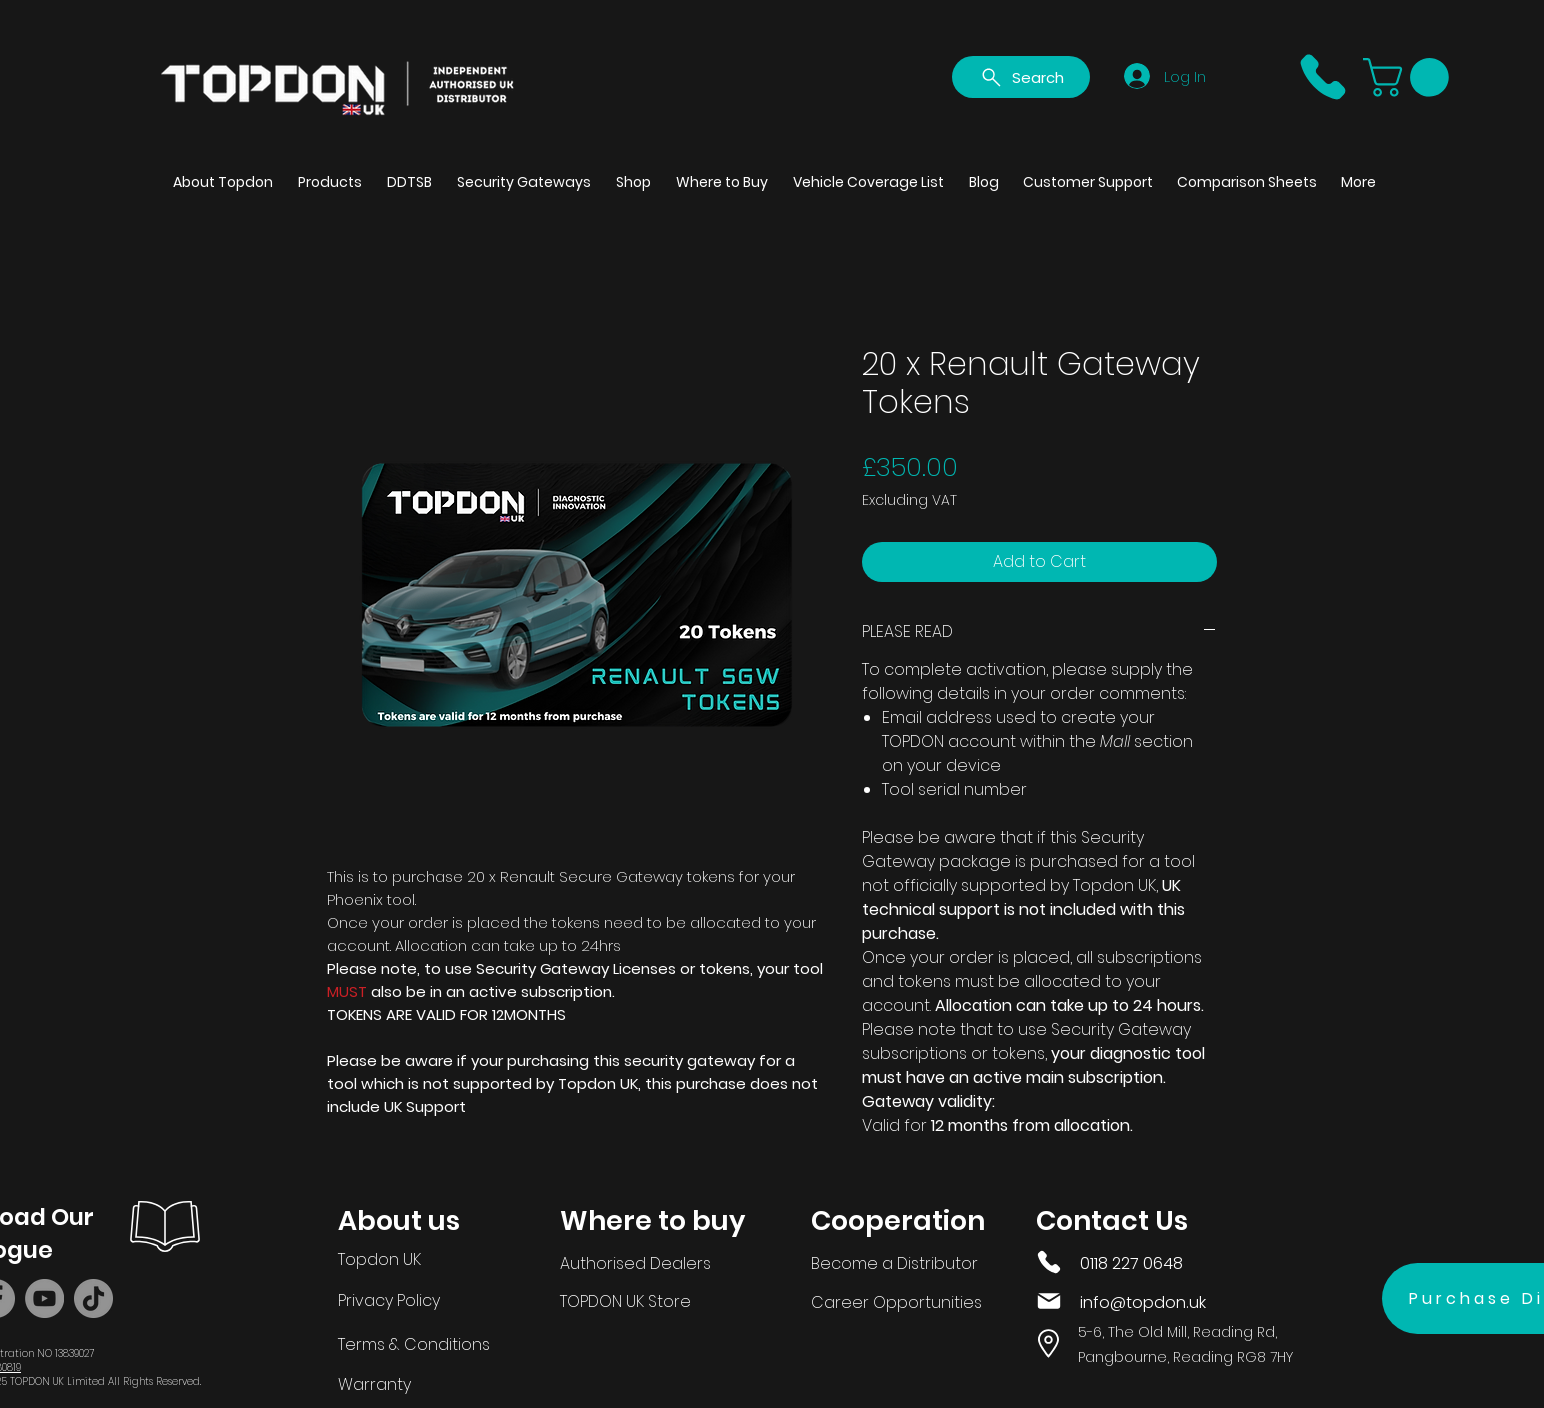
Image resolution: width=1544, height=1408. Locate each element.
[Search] (1021, 77)
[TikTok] (93, 1298)
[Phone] (1322, 77)
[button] (1410, 77)
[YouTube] (44, 1298)
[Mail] (1049, 1301)
